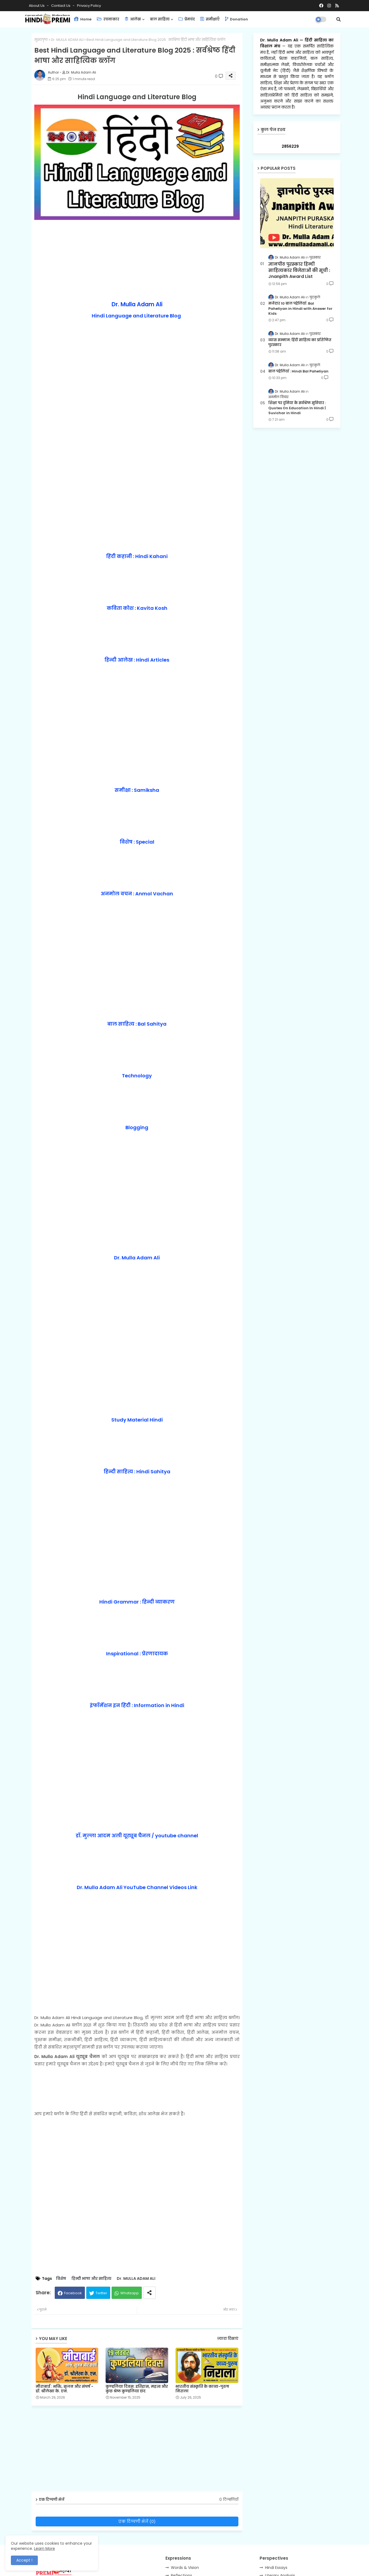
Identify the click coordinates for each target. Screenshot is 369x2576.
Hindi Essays (276, 2567)
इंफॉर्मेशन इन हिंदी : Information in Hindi (137, 1705)
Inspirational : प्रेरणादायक (137, 1653)
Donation (236, 19)
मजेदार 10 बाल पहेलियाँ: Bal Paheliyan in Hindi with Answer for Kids (300, 308)
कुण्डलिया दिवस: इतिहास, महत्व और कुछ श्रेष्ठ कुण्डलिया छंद (137, 2388)
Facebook (73, 2293)
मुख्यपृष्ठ (41, 39)
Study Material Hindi (137, 1419)
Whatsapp (129, 2293)
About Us (37, 5)
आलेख (133, 19)
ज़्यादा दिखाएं (227, 2338)
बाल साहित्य (160, 19)
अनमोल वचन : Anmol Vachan (137, 893)
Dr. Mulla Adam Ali (137, 304)
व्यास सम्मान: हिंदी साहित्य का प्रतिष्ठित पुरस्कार (299, 342)
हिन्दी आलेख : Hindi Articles (136, 659)
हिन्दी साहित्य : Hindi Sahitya (137, 1471)
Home (82, 19)
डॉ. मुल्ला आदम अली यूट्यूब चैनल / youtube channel (137, 1835)
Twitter (101, 2293)
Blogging (136, 1127)
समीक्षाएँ (210, 19)
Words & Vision (185, 2567)
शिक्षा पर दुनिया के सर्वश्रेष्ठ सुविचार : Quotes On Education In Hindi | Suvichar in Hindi (297, 408)
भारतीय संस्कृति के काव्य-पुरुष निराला (202, 2388)
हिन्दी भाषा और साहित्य (91, 2278)
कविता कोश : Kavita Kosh (137, 608)
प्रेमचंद (187, 19)
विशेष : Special (137, 841)
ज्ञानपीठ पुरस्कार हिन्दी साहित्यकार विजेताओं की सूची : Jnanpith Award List (299, 270)
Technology (137, 1075)
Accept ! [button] (24, 2560)
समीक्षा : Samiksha (137, 790)
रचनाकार (108, 19)
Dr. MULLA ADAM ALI (67, 39)
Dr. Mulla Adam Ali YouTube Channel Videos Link (137, 1887)
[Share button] (149, 2293)
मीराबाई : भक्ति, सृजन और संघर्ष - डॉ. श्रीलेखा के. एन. (64, 2388)
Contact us (61, 5)
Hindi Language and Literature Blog (136, 315)
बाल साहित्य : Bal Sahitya (137, 1023)
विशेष (61, 2278)
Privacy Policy (89, 5)
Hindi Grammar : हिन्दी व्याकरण (137, 1601)
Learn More (44, 2548)
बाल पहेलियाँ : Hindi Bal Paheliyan (298, 371)
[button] (338, 19)
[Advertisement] (137, 260)
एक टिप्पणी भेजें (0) (137, 2521)
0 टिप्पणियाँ (228, 2499)
